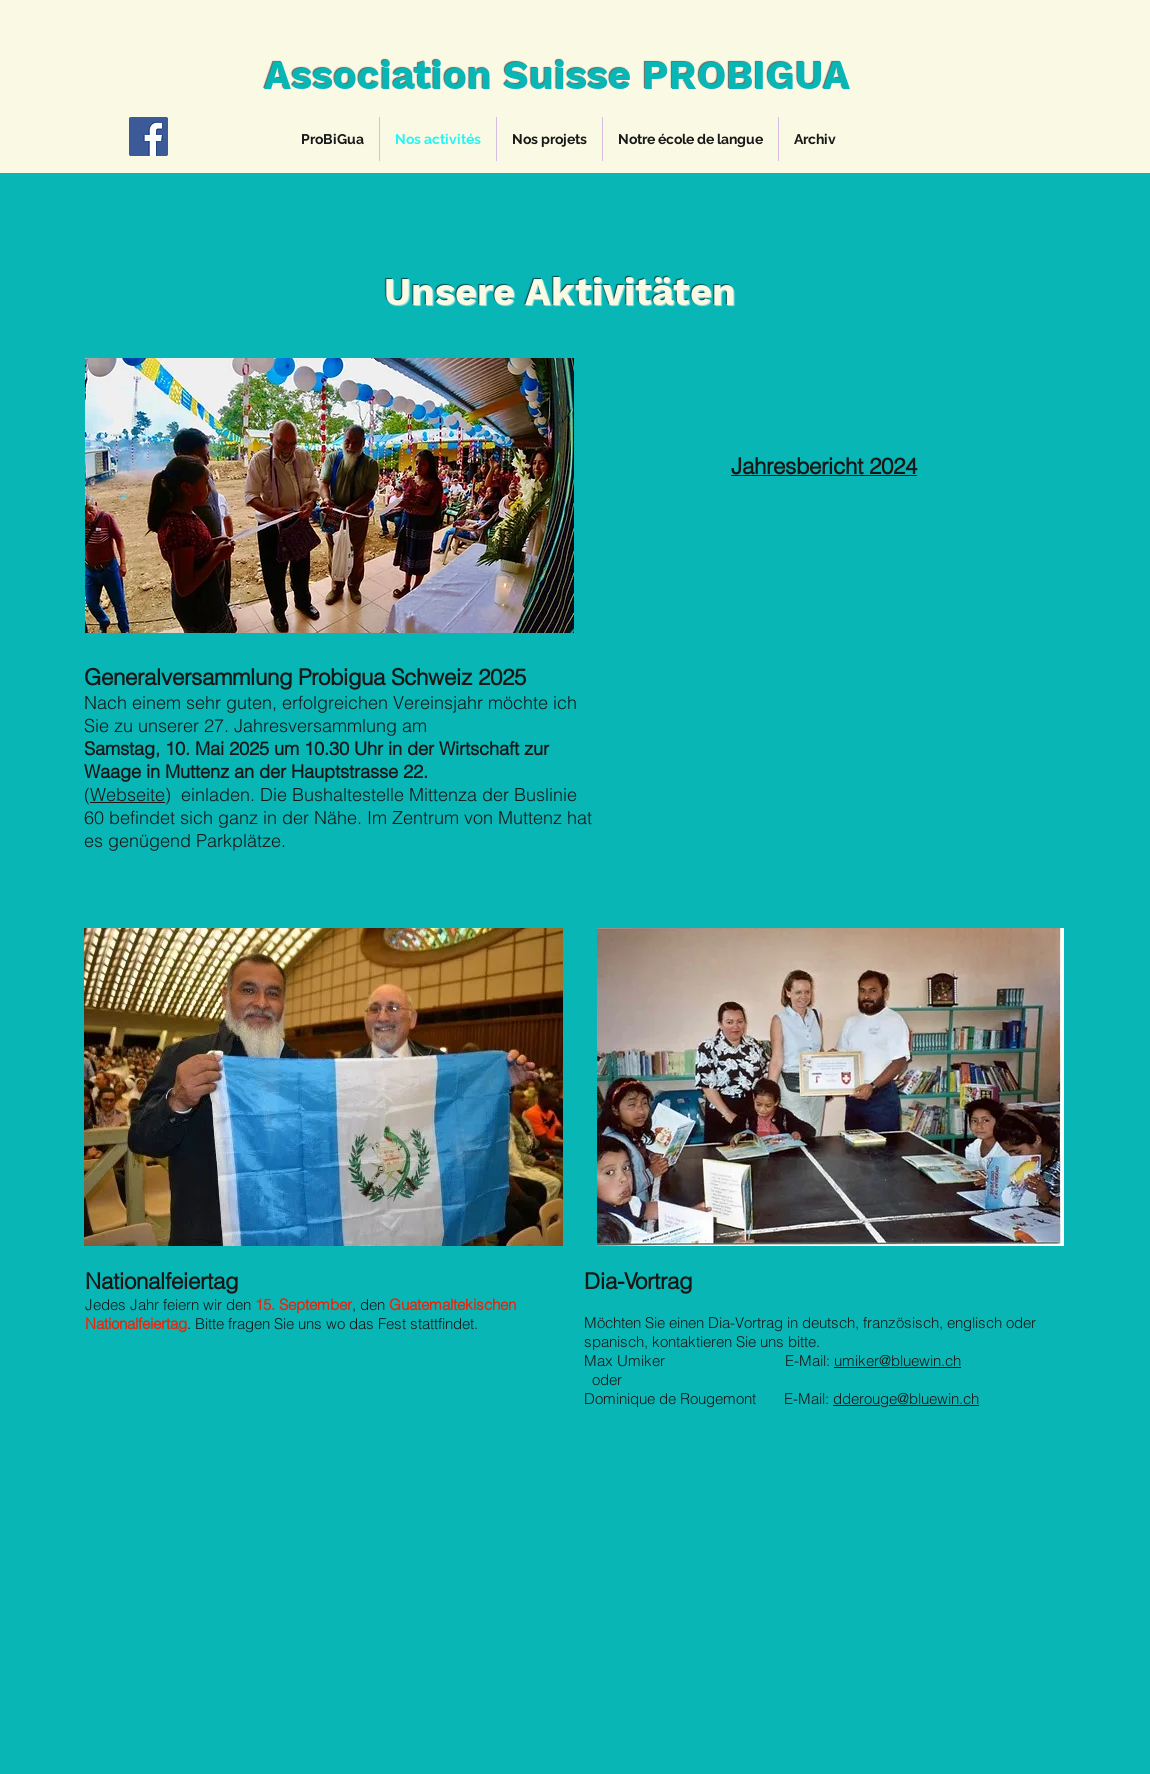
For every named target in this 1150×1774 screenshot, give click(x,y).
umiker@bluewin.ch (897, 1360)
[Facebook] (148, 136)
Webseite (127, 794)
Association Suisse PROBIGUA (557, 75)
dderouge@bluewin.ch (906, 1398)
